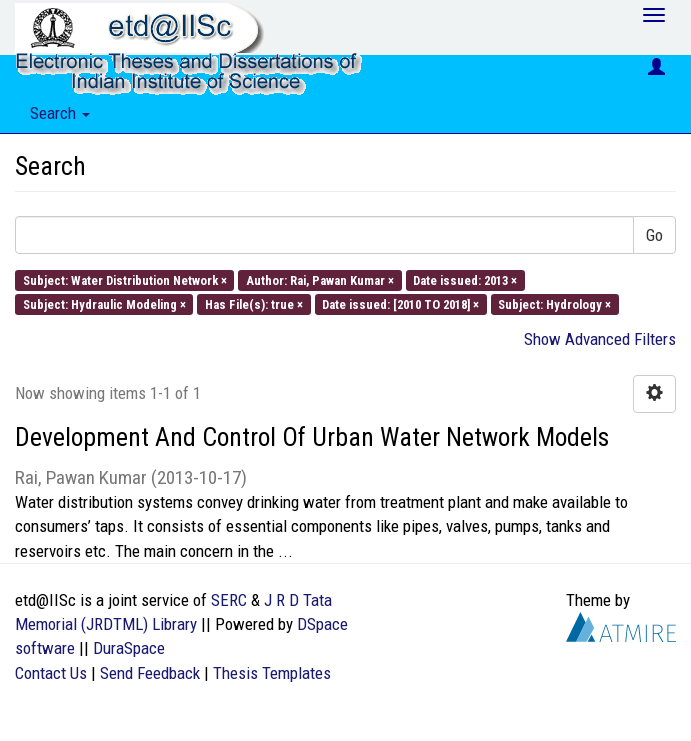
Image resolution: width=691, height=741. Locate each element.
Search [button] (60, 113)
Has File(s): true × (254, 303)
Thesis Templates (272, 673)
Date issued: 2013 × (465, 279)
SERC (229, 600)
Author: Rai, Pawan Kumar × (320, 279)
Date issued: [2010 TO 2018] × (400, 303)
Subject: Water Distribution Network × (125, 279)
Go (654, 235)
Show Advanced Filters (600, 339)
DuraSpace (129, 648)
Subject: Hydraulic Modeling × (104, 303)
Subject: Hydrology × (554, 303)
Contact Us (51, 673)
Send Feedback (150, 673)
